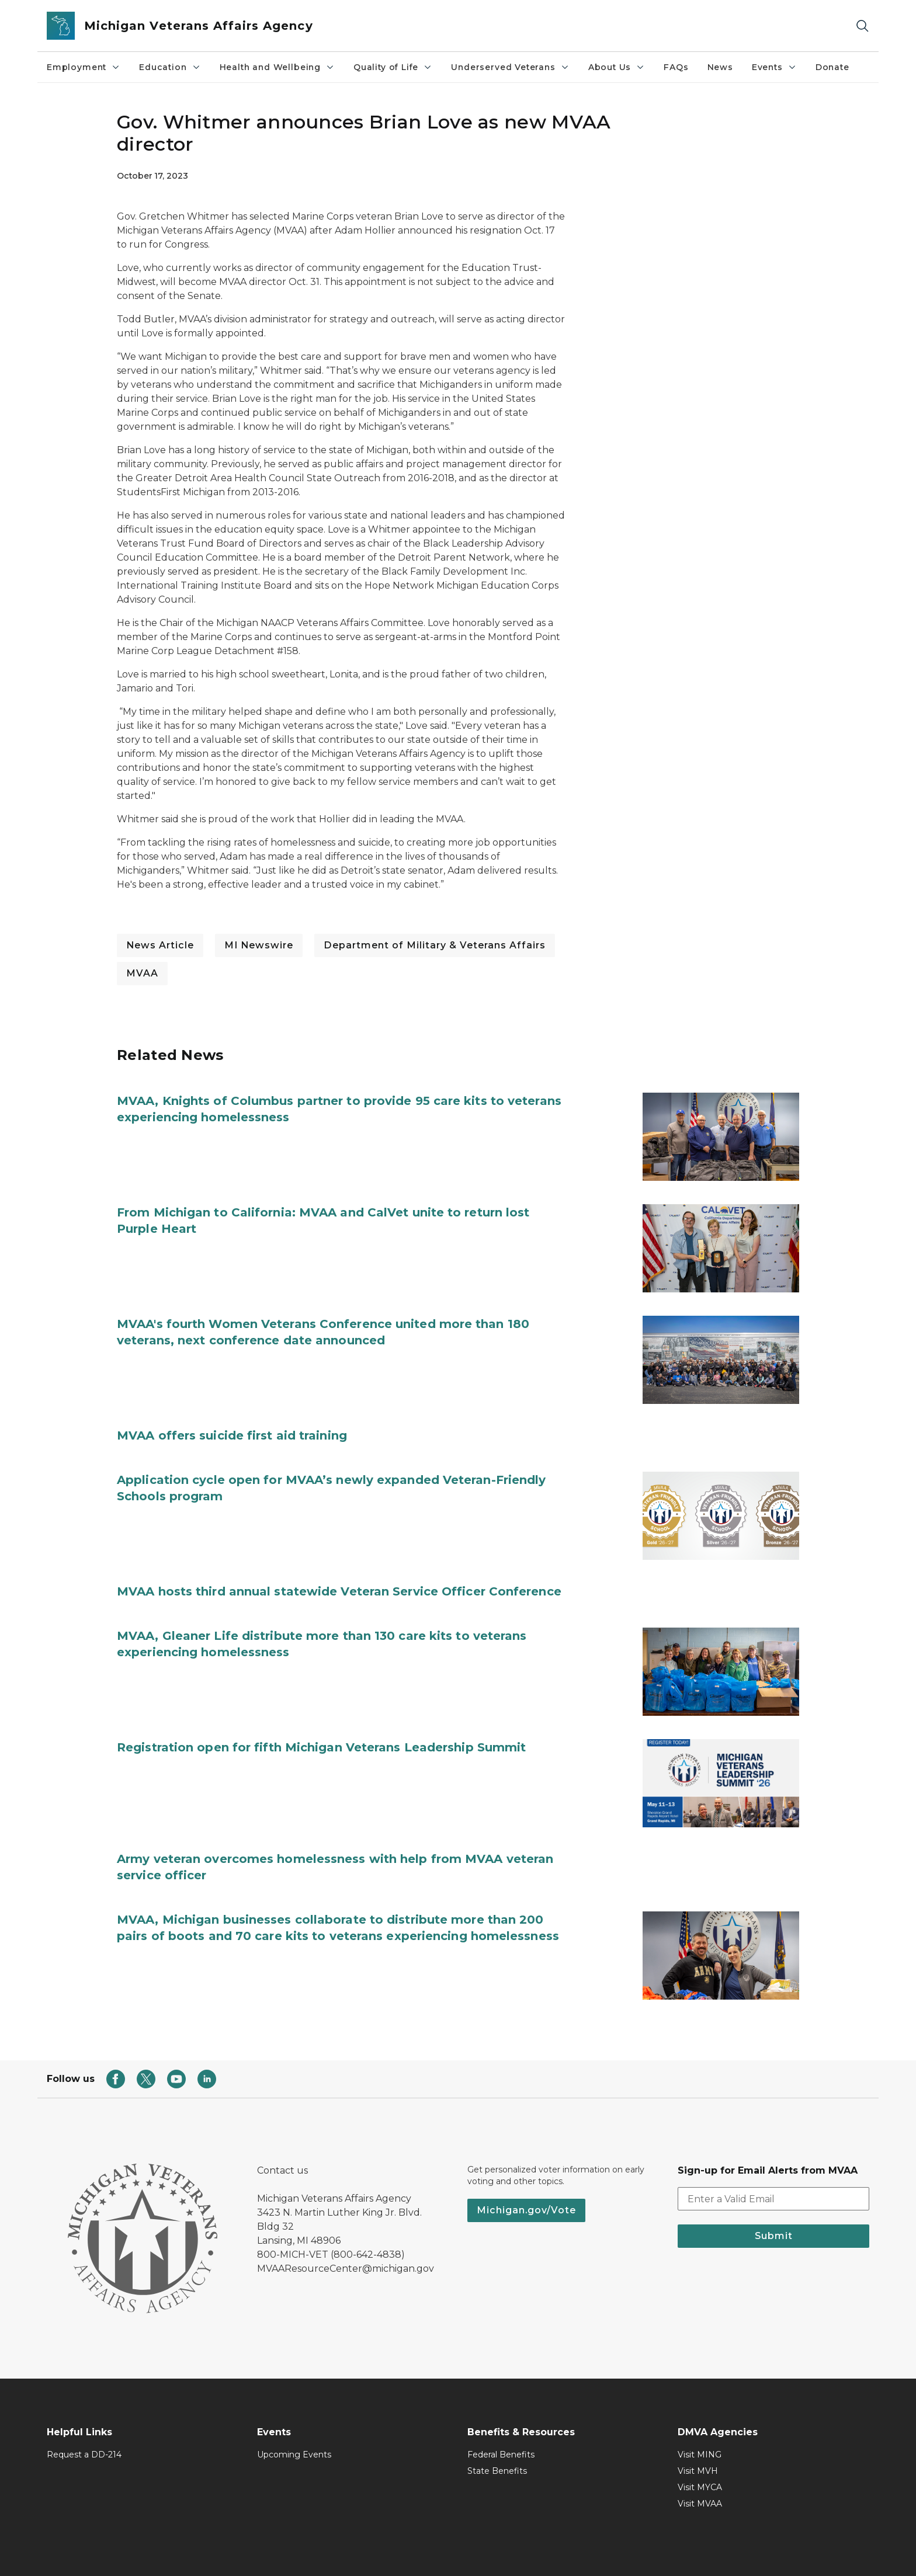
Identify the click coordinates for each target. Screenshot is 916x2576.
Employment (83, 67)
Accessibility (339, 2551)
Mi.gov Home (227, 2551)
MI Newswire (258, 945)
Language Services (514, 2551)
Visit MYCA (700, 2453)
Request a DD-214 (84, 2420)
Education (169, 67)
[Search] (862, 26)
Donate (832, 67)
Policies (284, 2551)
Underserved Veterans (510, 67)
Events (774, 67)
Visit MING (699, 2420)
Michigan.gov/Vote (526, 2176)
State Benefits (497, 2437)
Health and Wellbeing (277, 67)
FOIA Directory (598, 2551)
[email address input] (773, 2165)
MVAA (142, 973)
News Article (160, 945)
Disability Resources (419, 2551)
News (720, 67)
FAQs (676, 67)
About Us (617, 67)
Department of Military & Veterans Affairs (435, 945)
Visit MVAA (700, 2469)
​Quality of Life (392, 67)
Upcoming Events (294, 2420)
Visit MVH (698, 2437)
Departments (671, 2551)
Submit (774, 2201)
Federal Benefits (501, 2420)
